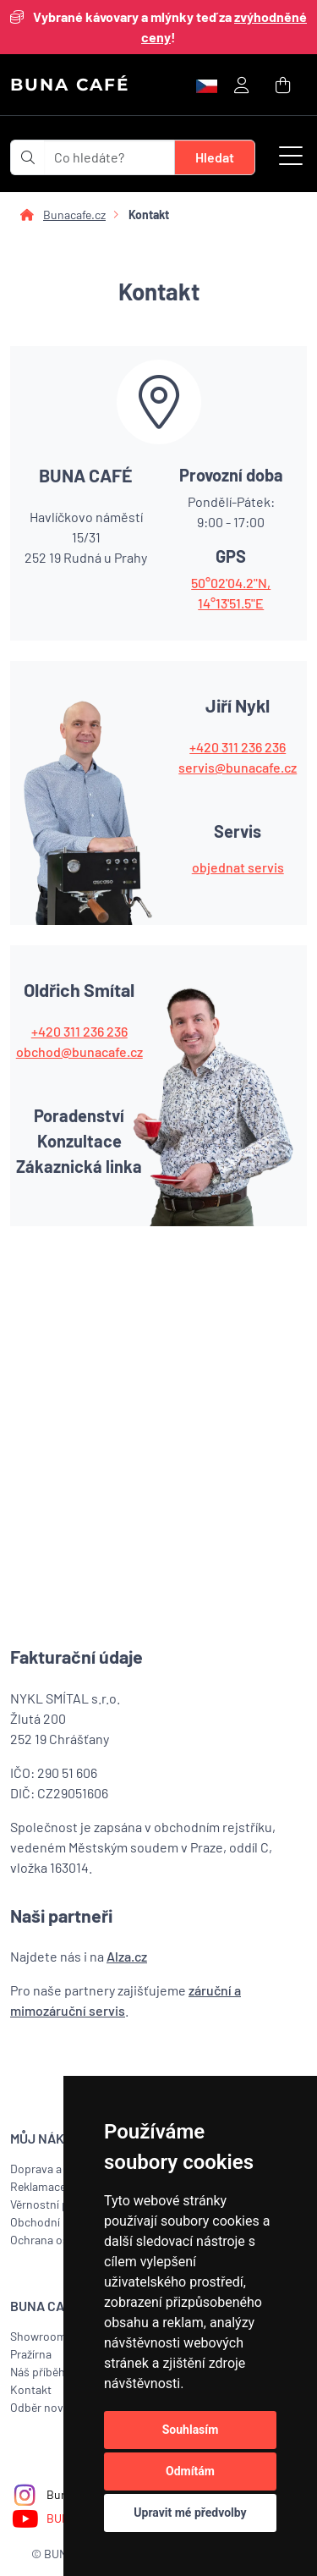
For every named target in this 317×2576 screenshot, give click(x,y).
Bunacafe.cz (74, 214)
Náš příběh (37, 2371)
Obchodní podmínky (61, 2222)
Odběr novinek (47, 2407)
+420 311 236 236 (237, 747)
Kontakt (31, 2389)
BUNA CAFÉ (69, 84)
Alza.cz (127, 1956)
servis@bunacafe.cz (237, 767)
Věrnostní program (58, 2204)
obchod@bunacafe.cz (79, 1051)
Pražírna (31, 2354)
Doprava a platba (53, 2168)
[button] (291, 157)
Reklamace (38, 2186)
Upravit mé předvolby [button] (190, 2512)
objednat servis (238, 867)
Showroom (38, 2336)
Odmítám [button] (190, 2471)
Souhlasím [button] (190, 2429)
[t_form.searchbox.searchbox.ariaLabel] (110, 157)
